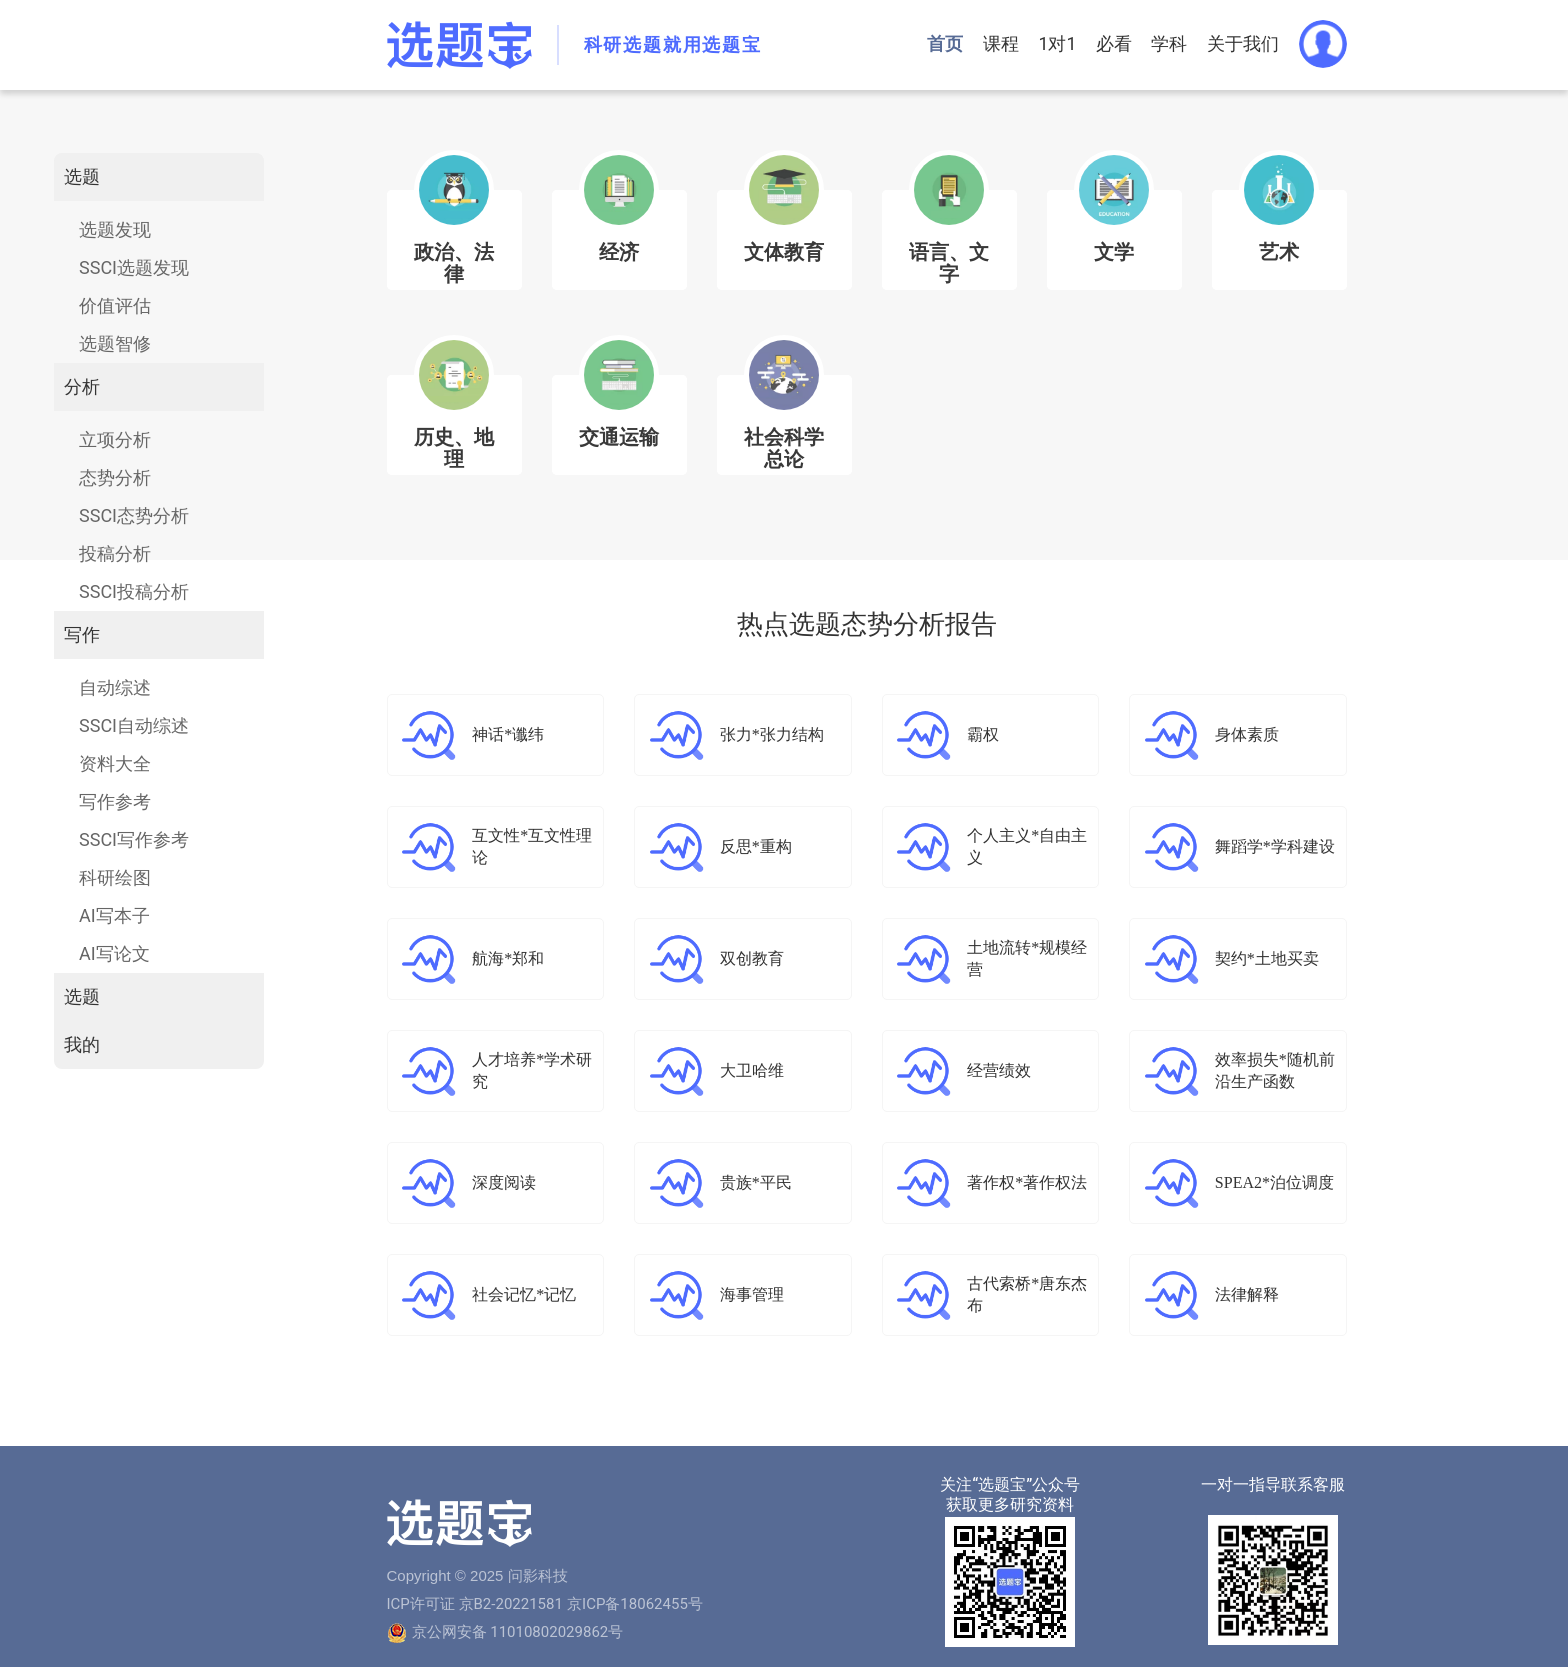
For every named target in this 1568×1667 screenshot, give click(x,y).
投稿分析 (115, 553)
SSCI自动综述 (134, 725)
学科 (1169, 43)
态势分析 (115, 477)
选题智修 (115, 343)
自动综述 (115, 687)
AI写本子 (114, 915)
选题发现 (115, 229)
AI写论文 (114, 953)
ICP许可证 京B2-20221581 (475, 1604)
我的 (82, 1044)
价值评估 (115, 305)
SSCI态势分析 (134, 515)
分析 (82, 386)
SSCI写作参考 (134, 839)
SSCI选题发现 (134, 267)
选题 (82, 176)
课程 (998, 43)
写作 (82, 634)
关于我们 (1243, 43)
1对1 (1055, 43)
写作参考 (115, 801)
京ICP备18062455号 (635, 1604)
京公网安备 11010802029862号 (518, 1632)
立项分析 (115, 439)
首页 (942, 43)
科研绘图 (115, 877)
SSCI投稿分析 (134, 591)
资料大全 (115, 763)
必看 (1113, 43)
